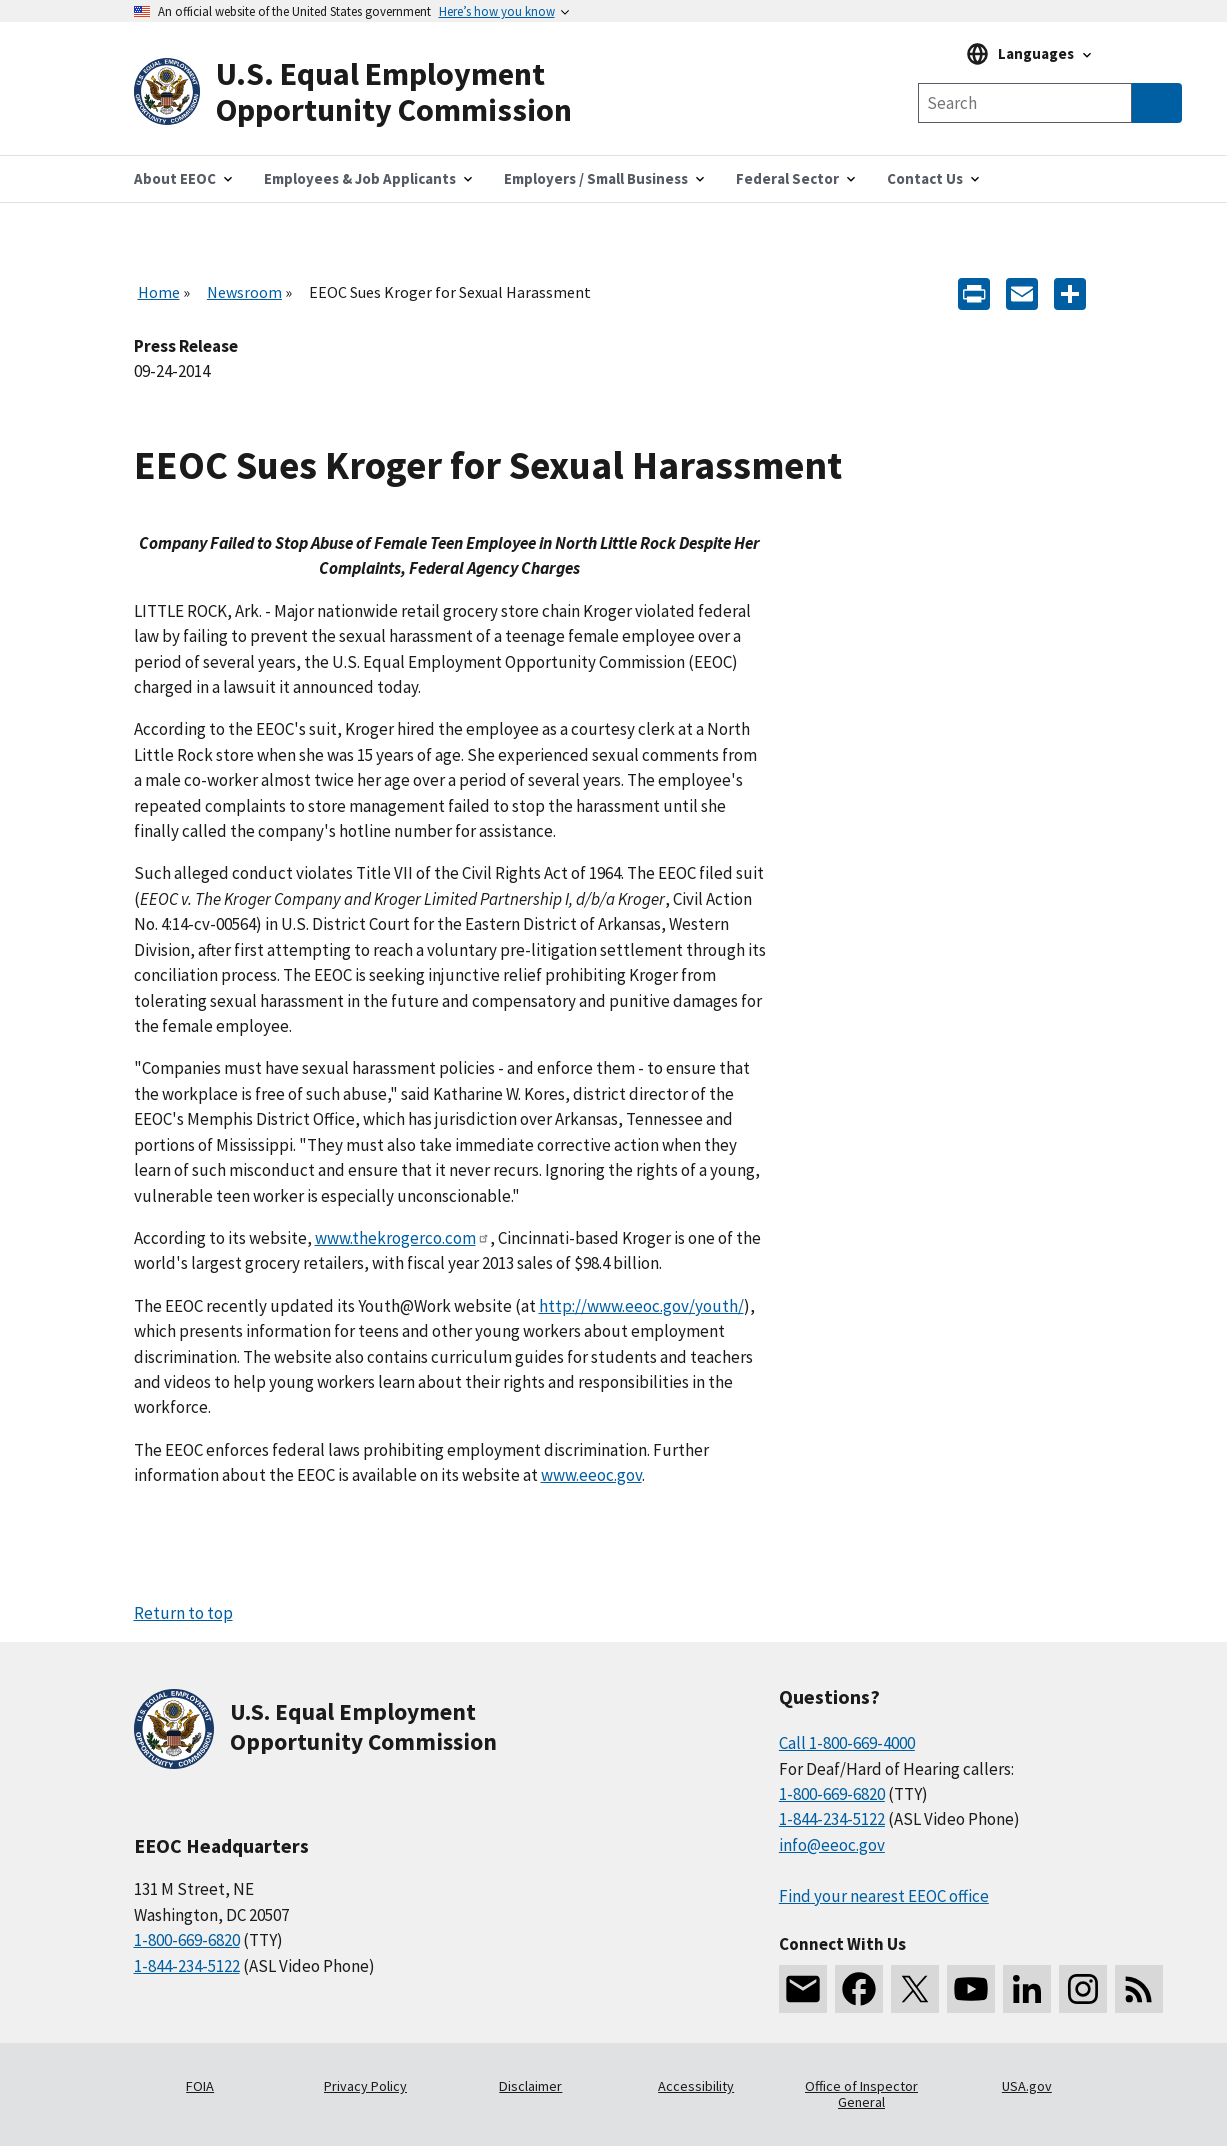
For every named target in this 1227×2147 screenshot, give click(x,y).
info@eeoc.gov (832, 1845)
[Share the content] (1070, 292)
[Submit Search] (1157, 103)
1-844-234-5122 (187, 1966)
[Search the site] (1025, 103)
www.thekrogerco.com (402, 1238)
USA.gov (1027, 2086)
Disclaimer (530, 2086)
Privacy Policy (365, 2086)
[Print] (974, 292)
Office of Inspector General (861, 2094)
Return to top (183, 1613)
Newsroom (244, 292)
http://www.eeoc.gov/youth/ (641, 1306)
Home (159, 292)
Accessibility (696, 2086)
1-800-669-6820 (187, 1940)
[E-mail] (1022, 292)
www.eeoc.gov (591, 1475)
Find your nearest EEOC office (884, 1896)
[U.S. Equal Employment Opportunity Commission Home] (374, 92)
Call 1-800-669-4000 (847, 1743)
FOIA (200, 2086)
